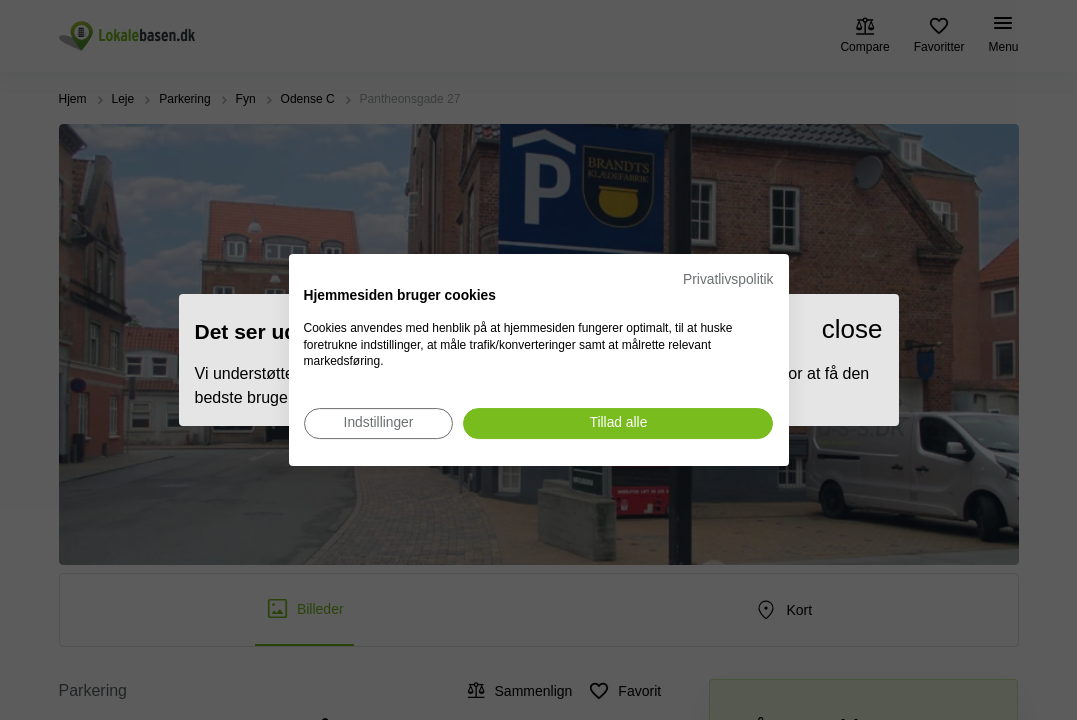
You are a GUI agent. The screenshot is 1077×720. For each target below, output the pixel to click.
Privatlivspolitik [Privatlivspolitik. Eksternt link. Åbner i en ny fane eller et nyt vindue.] (728, 279)
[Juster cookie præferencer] (379, 423)
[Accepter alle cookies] (618, 423)
